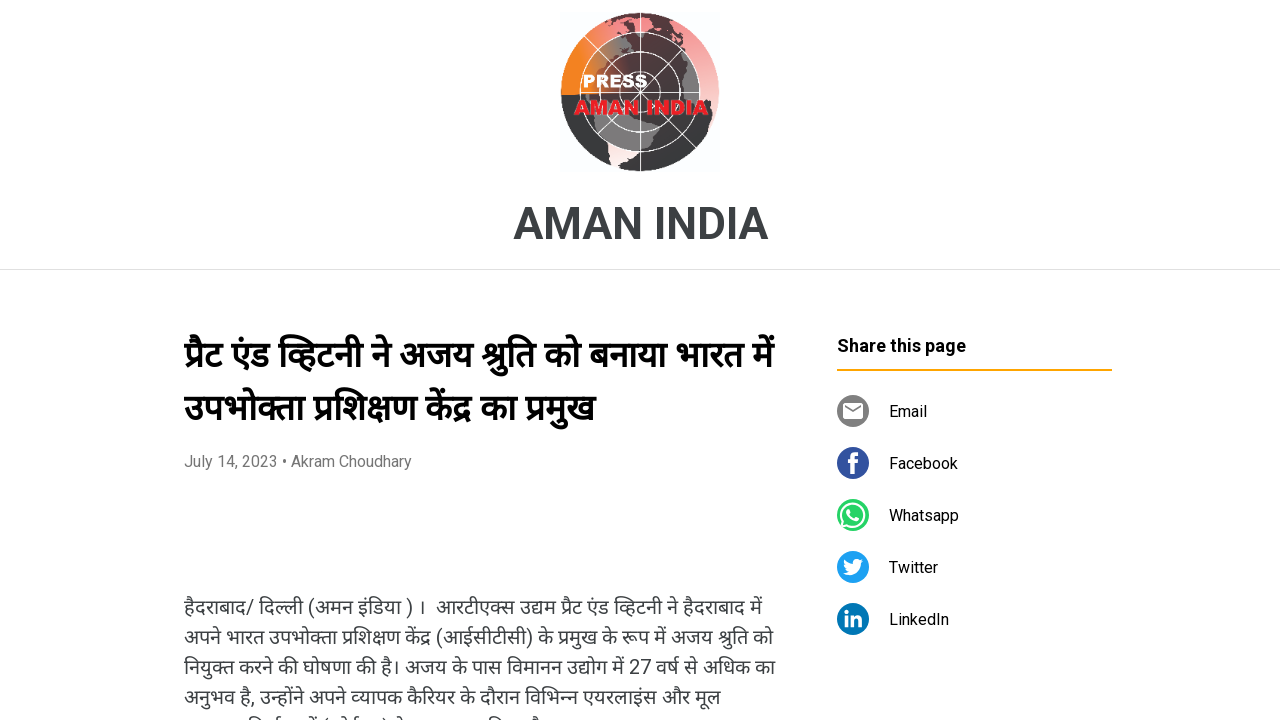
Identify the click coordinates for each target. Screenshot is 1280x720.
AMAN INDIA (640, 224)
